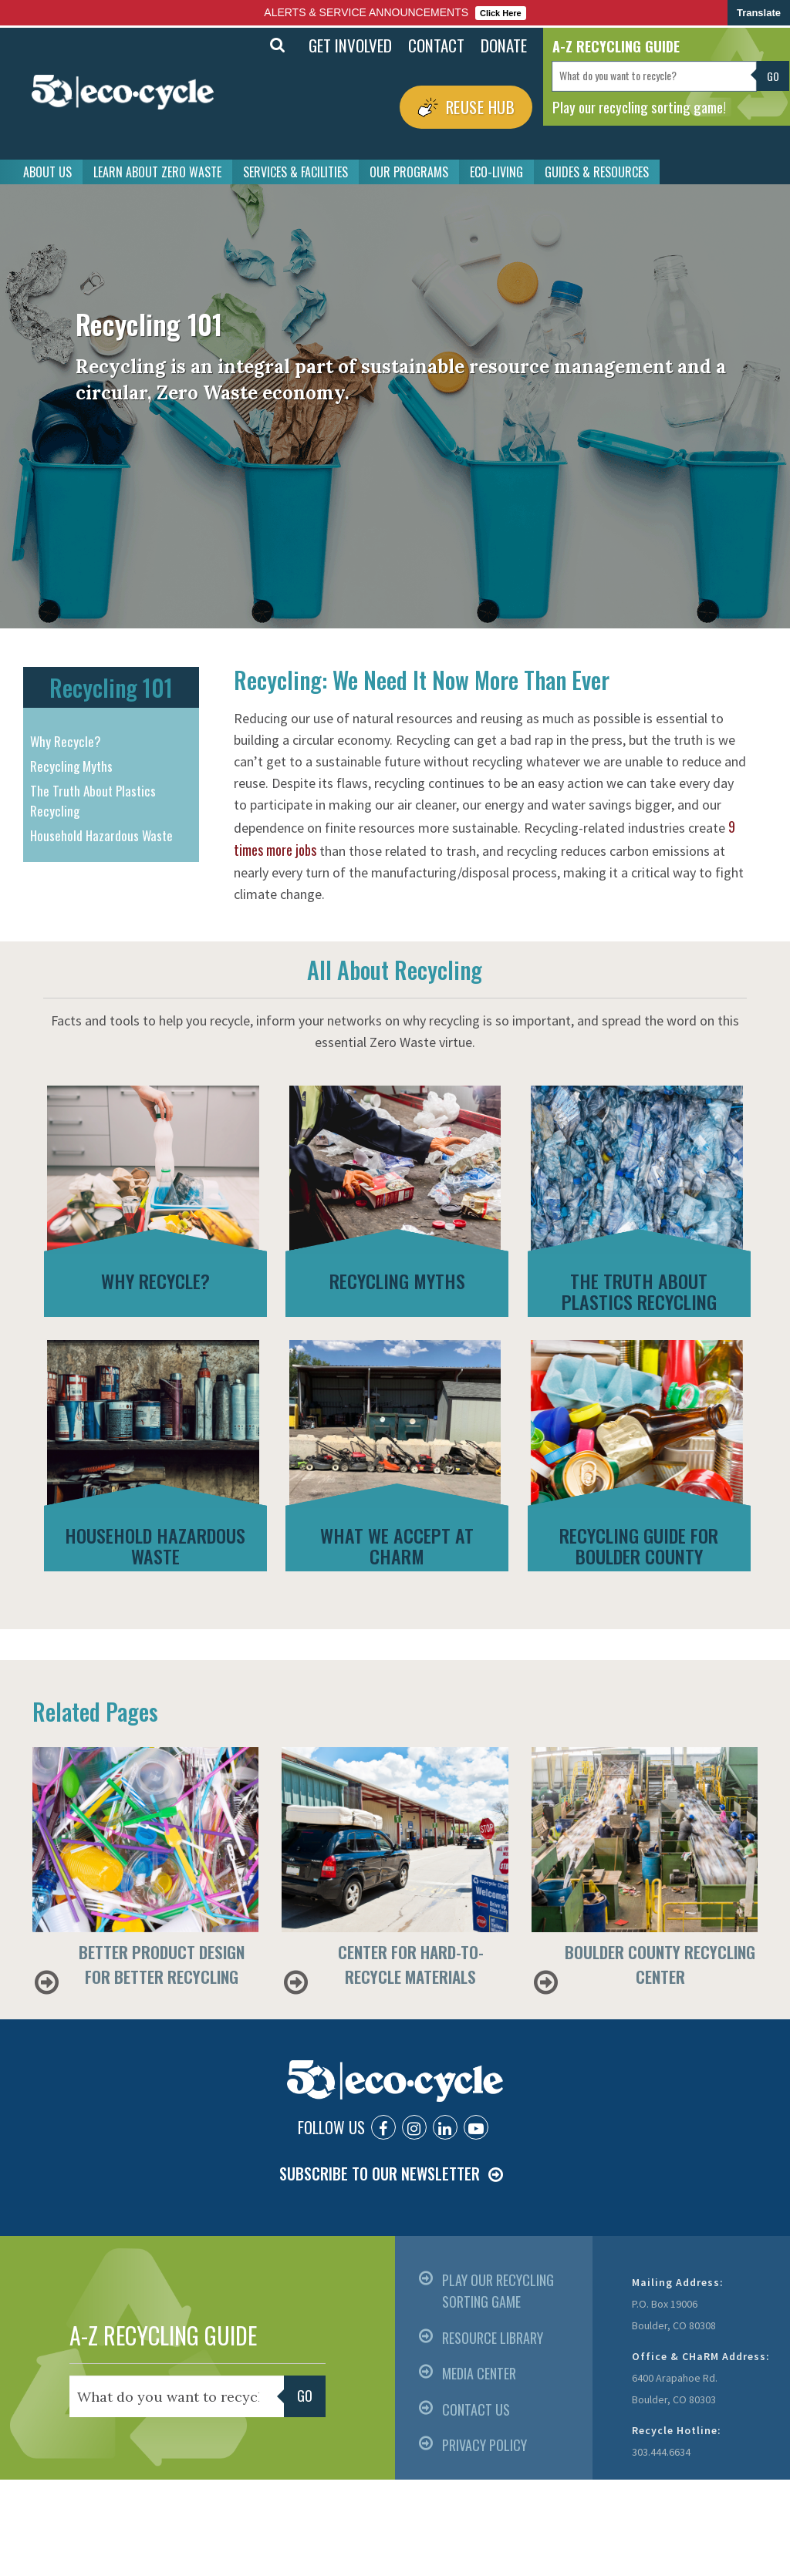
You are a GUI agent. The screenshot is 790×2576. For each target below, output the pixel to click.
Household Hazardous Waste (101, 835)
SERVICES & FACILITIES (295, 172)
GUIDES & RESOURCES (597, 172)
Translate (759, 13)
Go (773, 76)
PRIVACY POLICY (484, 2445)
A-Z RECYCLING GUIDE (163, 2335)
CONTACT (436, 45)
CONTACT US (476, 2409)
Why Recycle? (65, 741)
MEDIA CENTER (479, 2373)
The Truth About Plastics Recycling (93, 800)
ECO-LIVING (496, 172)
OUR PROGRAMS (409, 172)
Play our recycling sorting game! (639, 106)
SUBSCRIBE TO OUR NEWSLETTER (379, 2173)
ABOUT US (47, 172)
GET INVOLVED (350, 45)
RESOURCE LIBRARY (492, 2338)
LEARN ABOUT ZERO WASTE (157, 172)
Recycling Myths (71, 766)
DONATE (504, 45)
